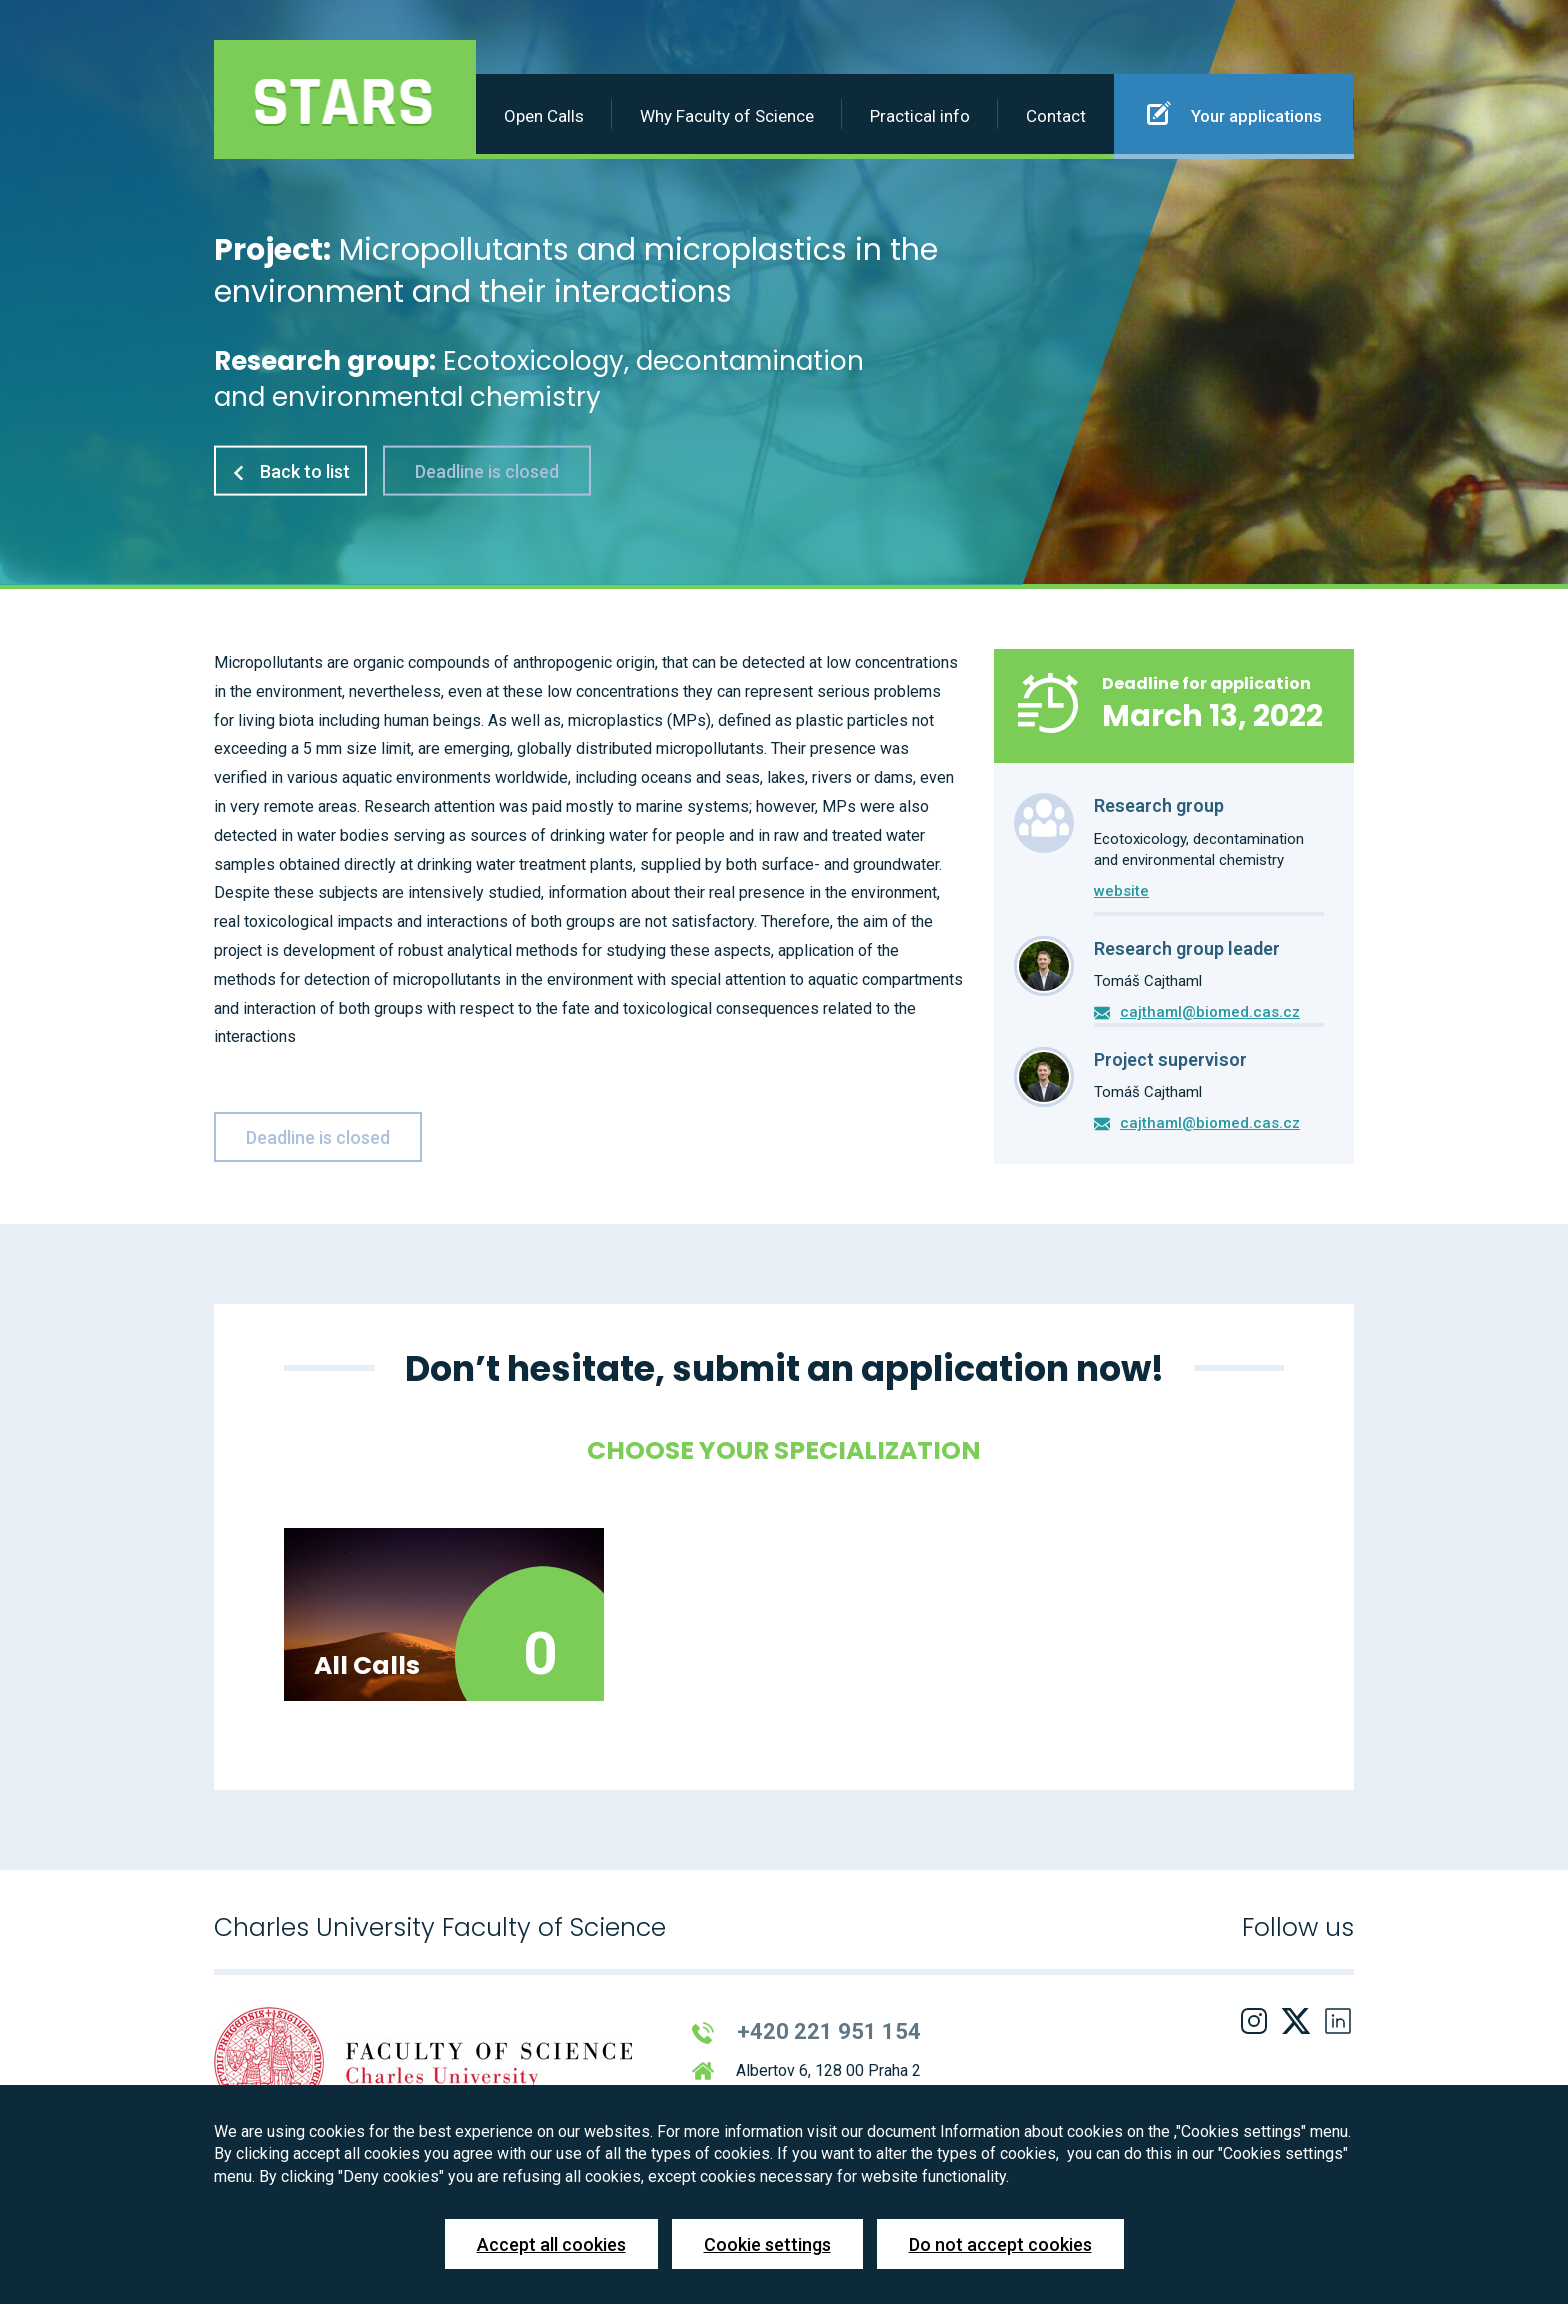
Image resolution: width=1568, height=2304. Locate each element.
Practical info (920, 116)
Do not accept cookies (1000, 2244)
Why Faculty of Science (727, 116)
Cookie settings (767, 2244)
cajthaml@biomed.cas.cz (1210, 1012)
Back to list (290, 470)
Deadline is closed (487, 470)
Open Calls (544, 116)
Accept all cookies (551, 2244)
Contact (1056, 116)
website (1121, 891)
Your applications (1234, 113)
